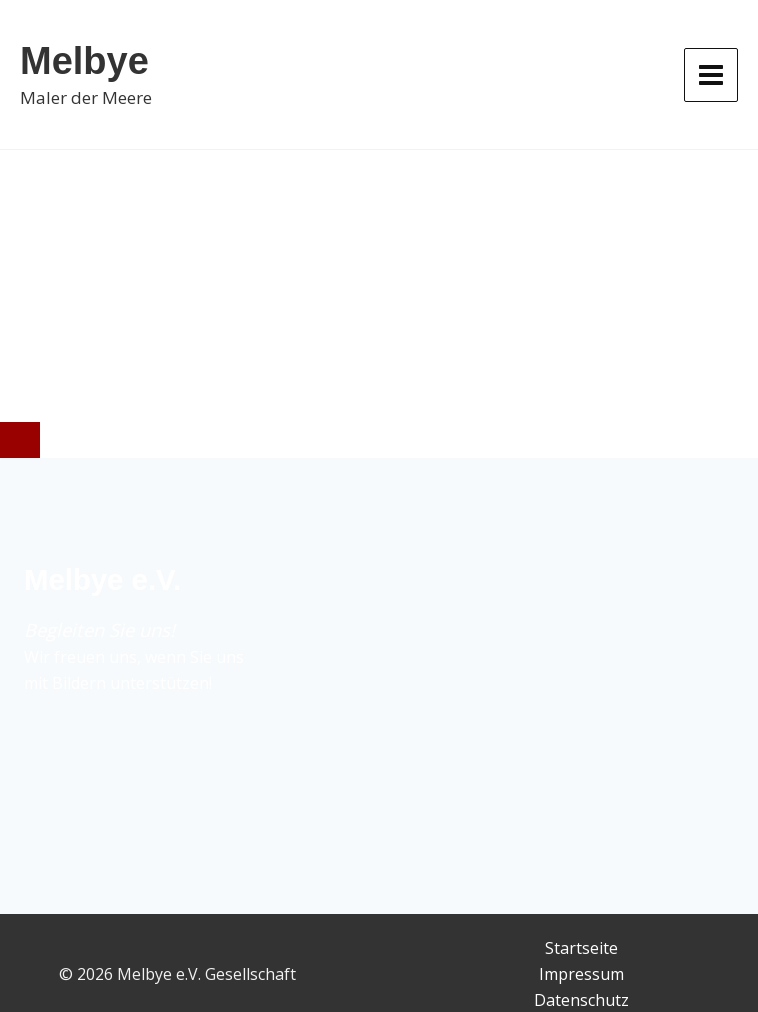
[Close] (20, 440)
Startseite (581, 948)
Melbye (84, 61)
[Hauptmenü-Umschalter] (711, 75)
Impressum (581, 974)
